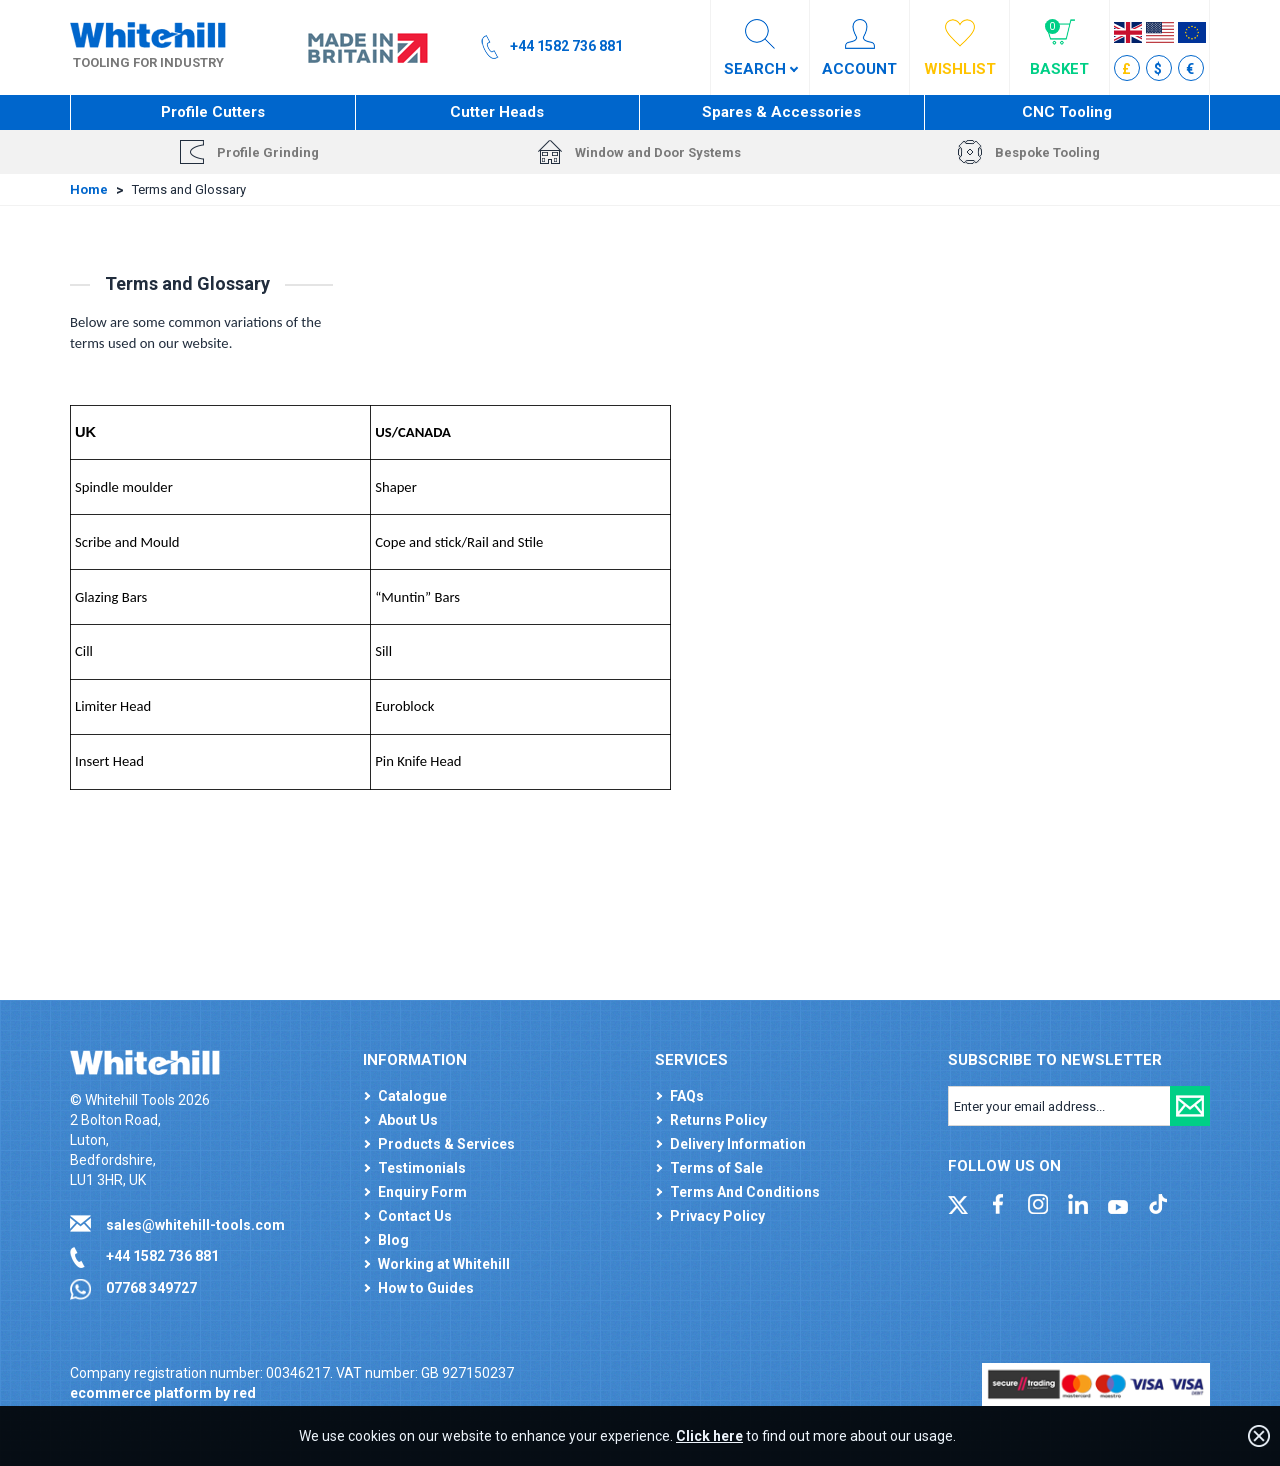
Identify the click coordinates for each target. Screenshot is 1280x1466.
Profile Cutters (213, 112)
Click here (709, 1436)
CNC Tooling (1067, 112)
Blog (393, 1240)
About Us (408, 1120)
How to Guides (426, 1288)
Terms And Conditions (745, 1192)
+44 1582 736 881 (162, 1256)
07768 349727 (151, 1288)
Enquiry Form (422, 1192)
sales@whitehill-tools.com (195, 1225)
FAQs (687, 1096)
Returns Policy (718, 1120)
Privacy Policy (717, 1216)
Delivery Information (738, 1144)
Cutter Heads (497, 112)
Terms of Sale (716, 1168)
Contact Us (415, 1216)
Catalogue (412, 1096)
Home (89, 189)
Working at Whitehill (444, 1264)
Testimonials (422, 1168)
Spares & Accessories (781, 112)
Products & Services (446, 1144)
